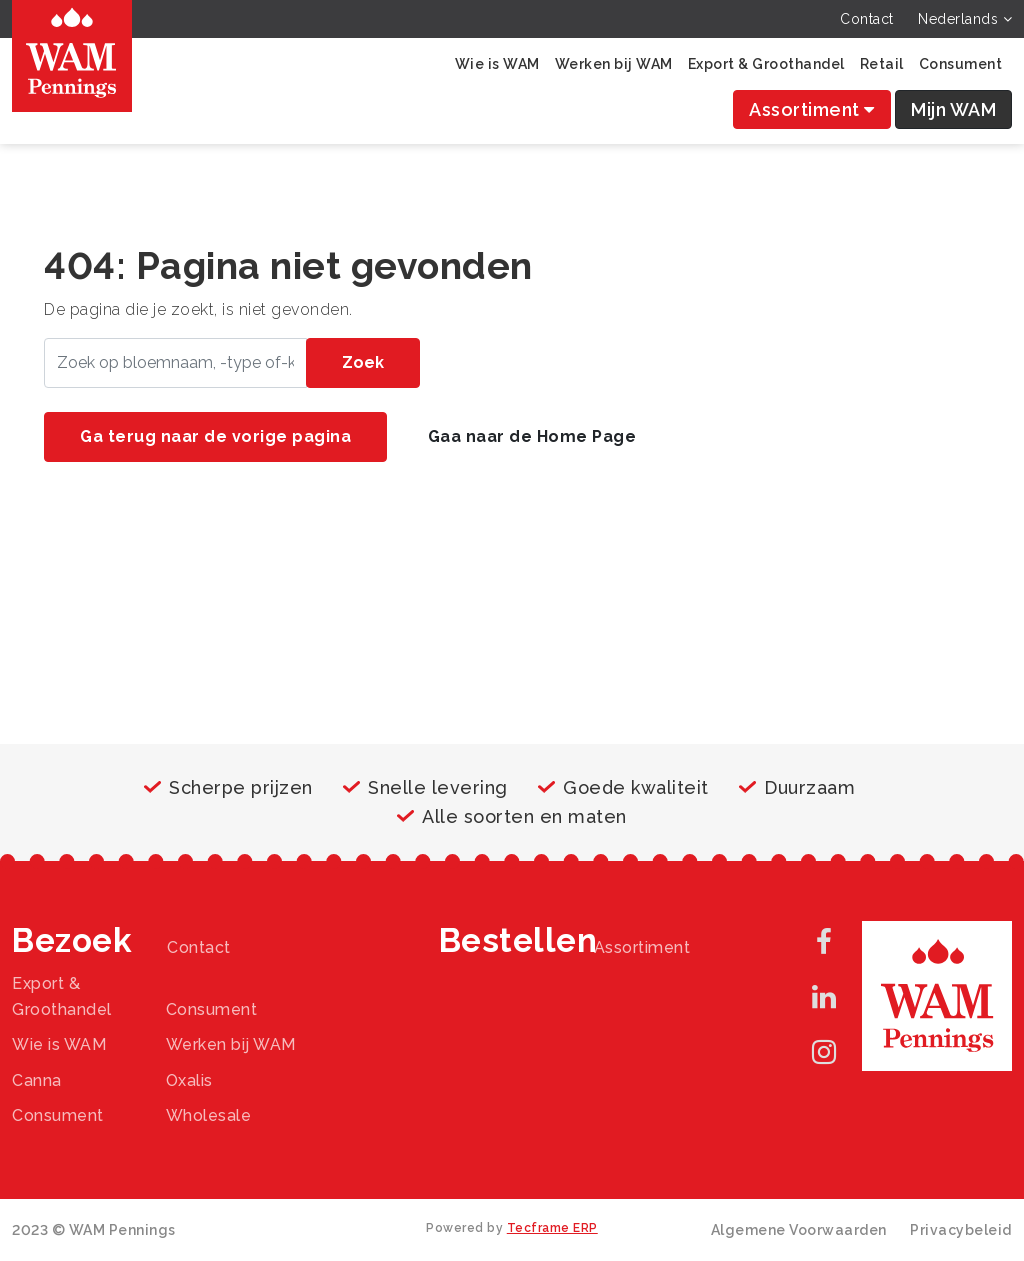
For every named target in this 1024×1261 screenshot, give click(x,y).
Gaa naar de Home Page (532, 436)
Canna (37, 1080)
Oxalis (189, 1080)
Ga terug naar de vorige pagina (215, 436)
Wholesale (209, 1115)
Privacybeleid (961, 1230)
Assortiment (812, 109)
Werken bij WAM (614, 64)
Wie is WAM (497, 64)
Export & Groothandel (766, 64)
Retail (882, 64)
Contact (867, 19)
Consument (961, 64)
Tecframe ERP (552, 1228)
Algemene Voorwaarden (799, 1230)
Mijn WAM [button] (953, 109)
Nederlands (965, 19)
